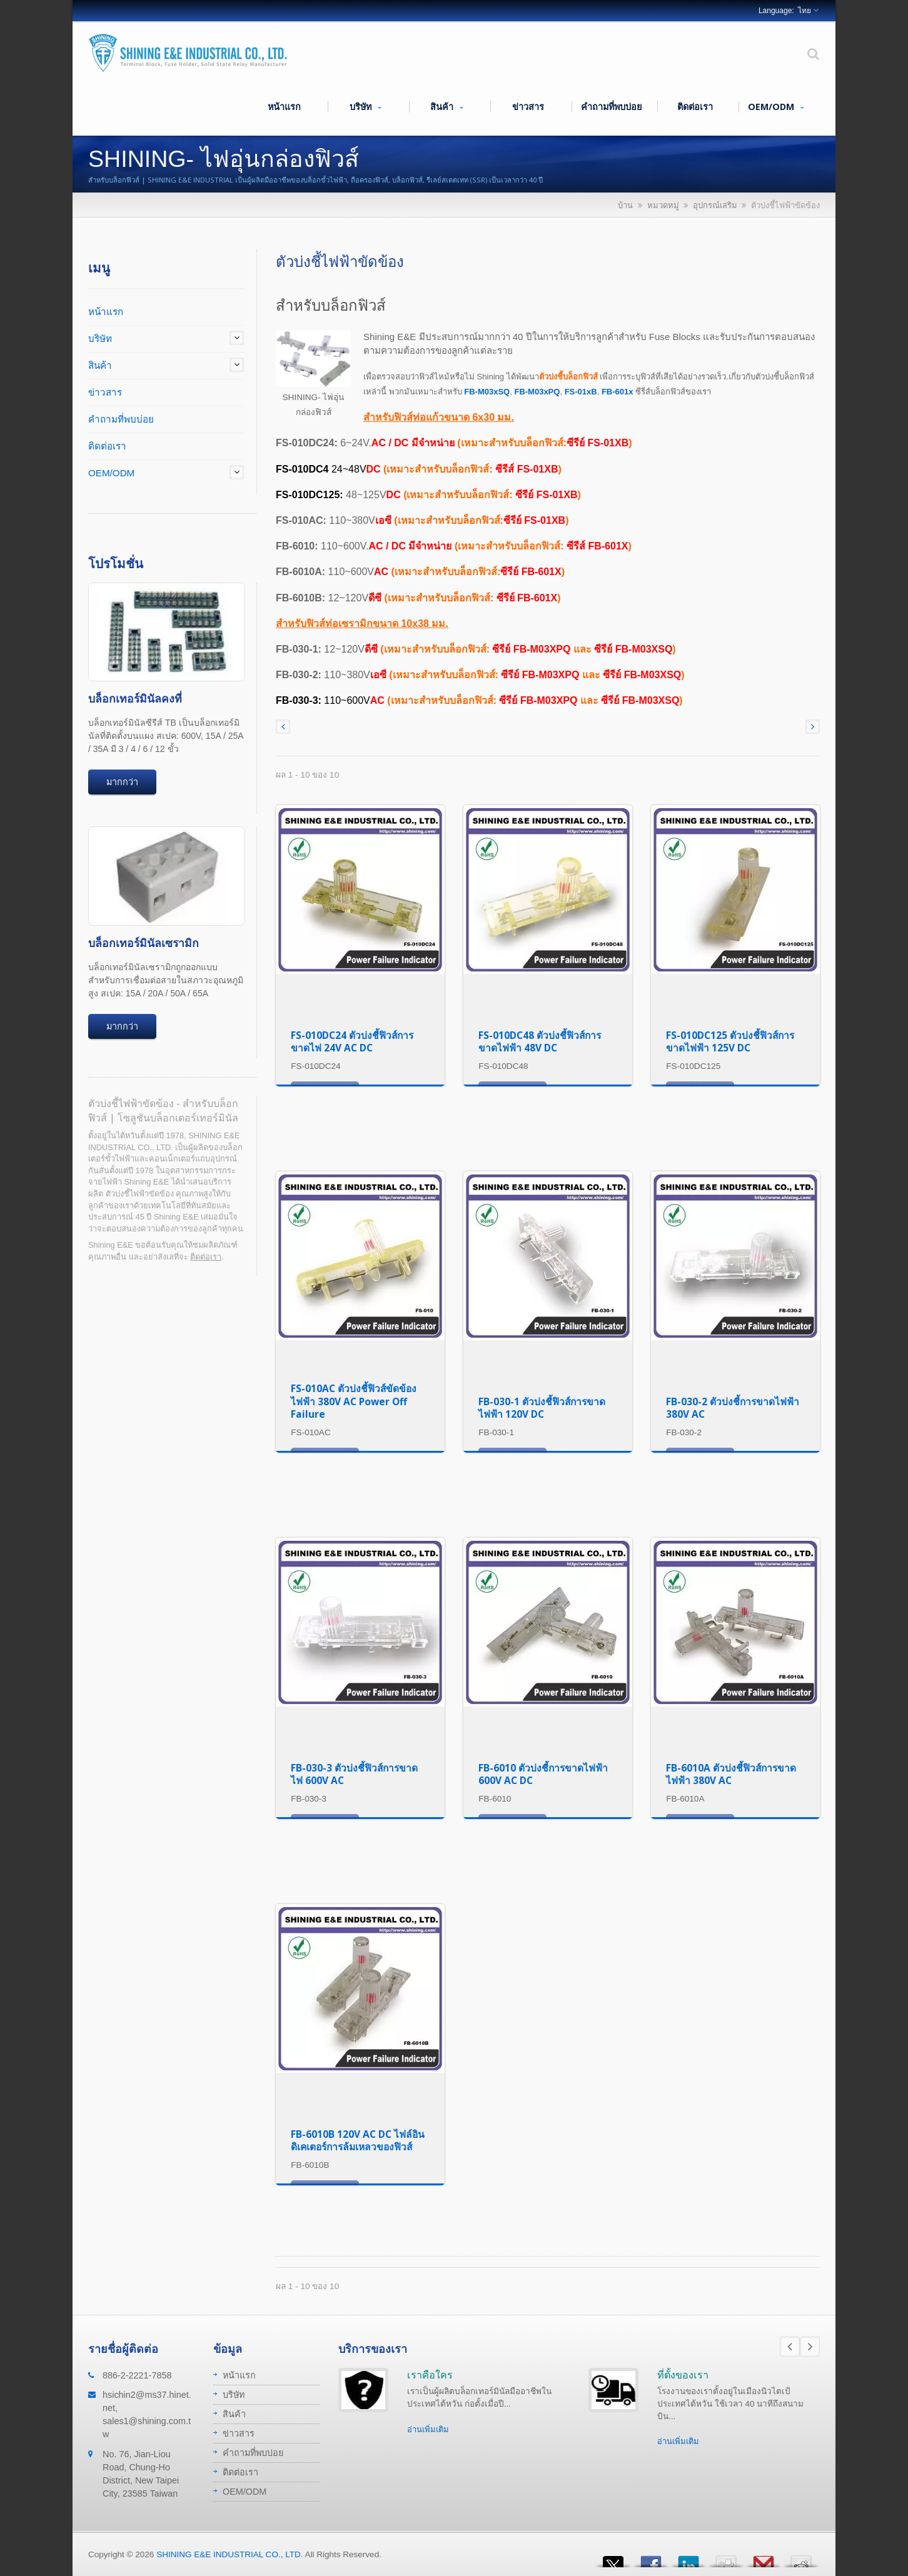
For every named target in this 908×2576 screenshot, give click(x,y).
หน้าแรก (283, 106)
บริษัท (365, 107)
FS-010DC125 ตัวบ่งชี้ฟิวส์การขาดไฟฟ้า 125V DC (730, 1041)
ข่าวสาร (527, 106)
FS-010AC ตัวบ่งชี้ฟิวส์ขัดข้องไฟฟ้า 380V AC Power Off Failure (353, 1401)
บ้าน (625, 205)
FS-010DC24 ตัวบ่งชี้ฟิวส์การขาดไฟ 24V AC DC (352, 1041)
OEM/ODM (776, 107)
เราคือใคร (430, 2375)
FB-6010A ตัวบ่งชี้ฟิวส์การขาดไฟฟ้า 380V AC (731, 1774)
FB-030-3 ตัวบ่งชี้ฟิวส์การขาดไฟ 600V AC (354, 1774)
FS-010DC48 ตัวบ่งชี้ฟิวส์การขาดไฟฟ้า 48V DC (539, 1041)
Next (810, 2347)
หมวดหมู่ (663, 205)
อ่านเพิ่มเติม (428, 2429)
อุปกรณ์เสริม (715, 205)
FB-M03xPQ (537, 391)
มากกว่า (122, 782)
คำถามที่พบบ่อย (611, 106)
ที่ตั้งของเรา (683, 2375)
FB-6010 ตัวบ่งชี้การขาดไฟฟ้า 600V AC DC (543, 1774)
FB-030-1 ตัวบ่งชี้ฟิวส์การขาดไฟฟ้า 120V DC (541, 1408)
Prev (790, 2347)
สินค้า (446, 107)
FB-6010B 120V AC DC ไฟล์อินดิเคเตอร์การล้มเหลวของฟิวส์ (358, 2140)
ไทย (804, 10)
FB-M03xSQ (487, 391)
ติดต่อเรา (694, 106)
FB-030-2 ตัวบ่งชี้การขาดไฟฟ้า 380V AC (732, 1408)
